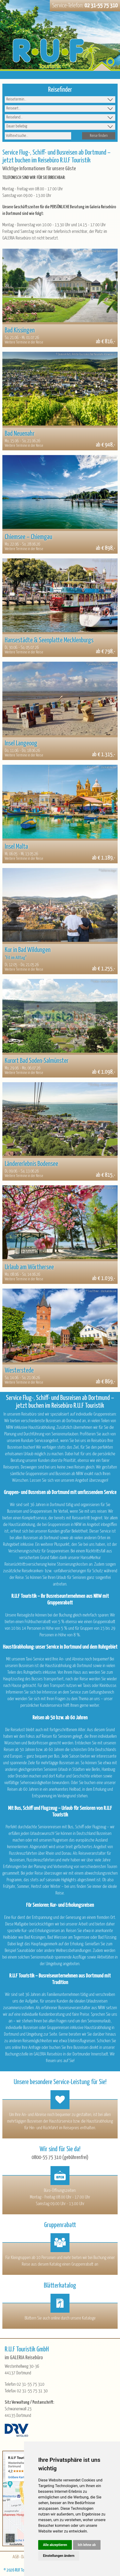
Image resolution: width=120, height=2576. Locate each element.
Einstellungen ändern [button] (58, 2556)
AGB (15, 2557)
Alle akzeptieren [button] (55, 2545)
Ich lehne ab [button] (87, 2545)
